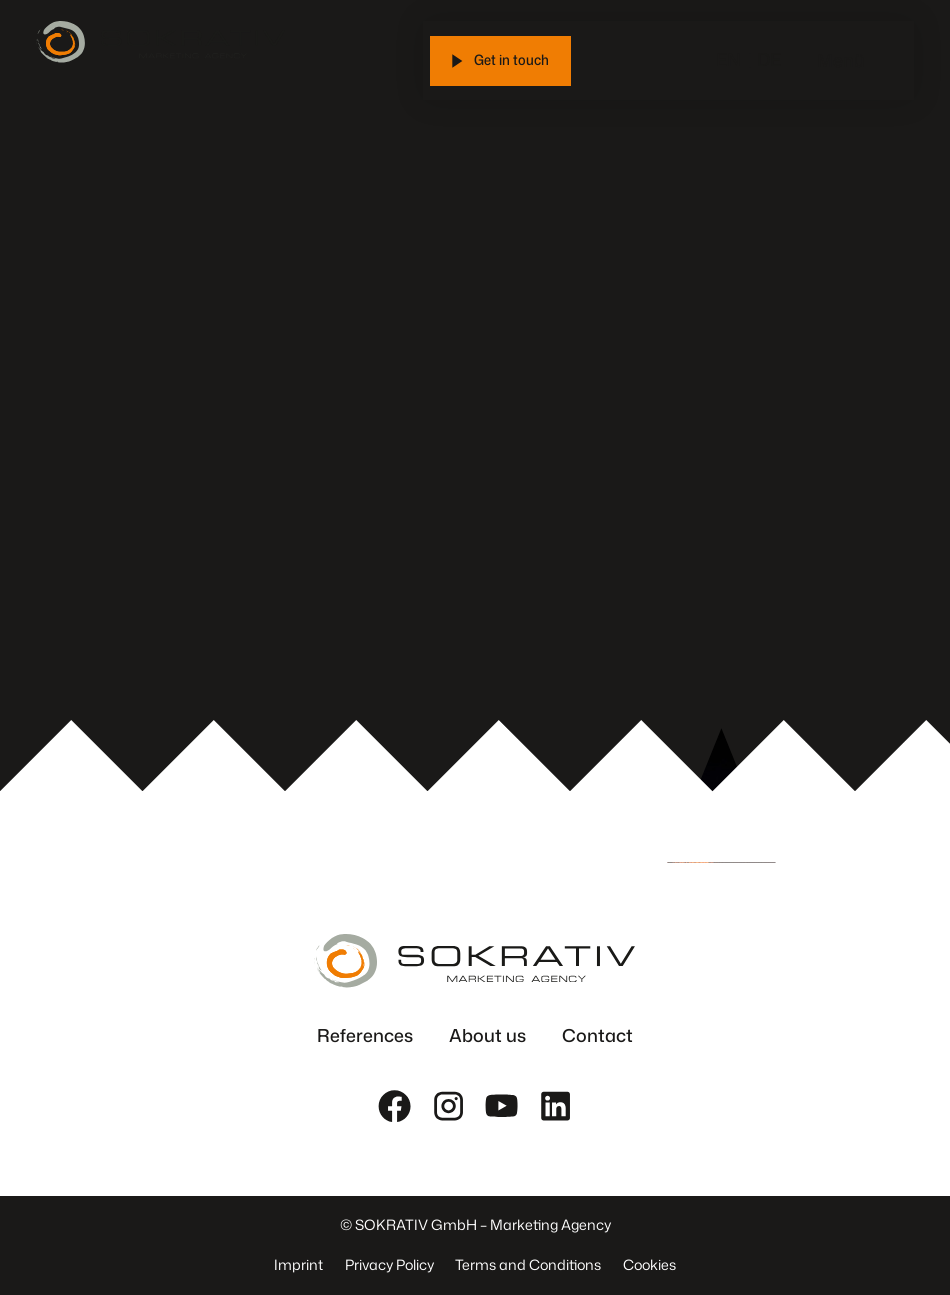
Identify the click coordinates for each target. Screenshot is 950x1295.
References (365, 1035)
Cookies (649, 1264)
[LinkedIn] (555, 1105)
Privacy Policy (389, 1264)
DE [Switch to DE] (769, 59)
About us (487, 1035)
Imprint (298, 1264)
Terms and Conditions (528, 1264)
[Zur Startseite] (160, 41)
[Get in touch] (500, 61)
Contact (597, 1035)
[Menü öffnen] (884, 61)
